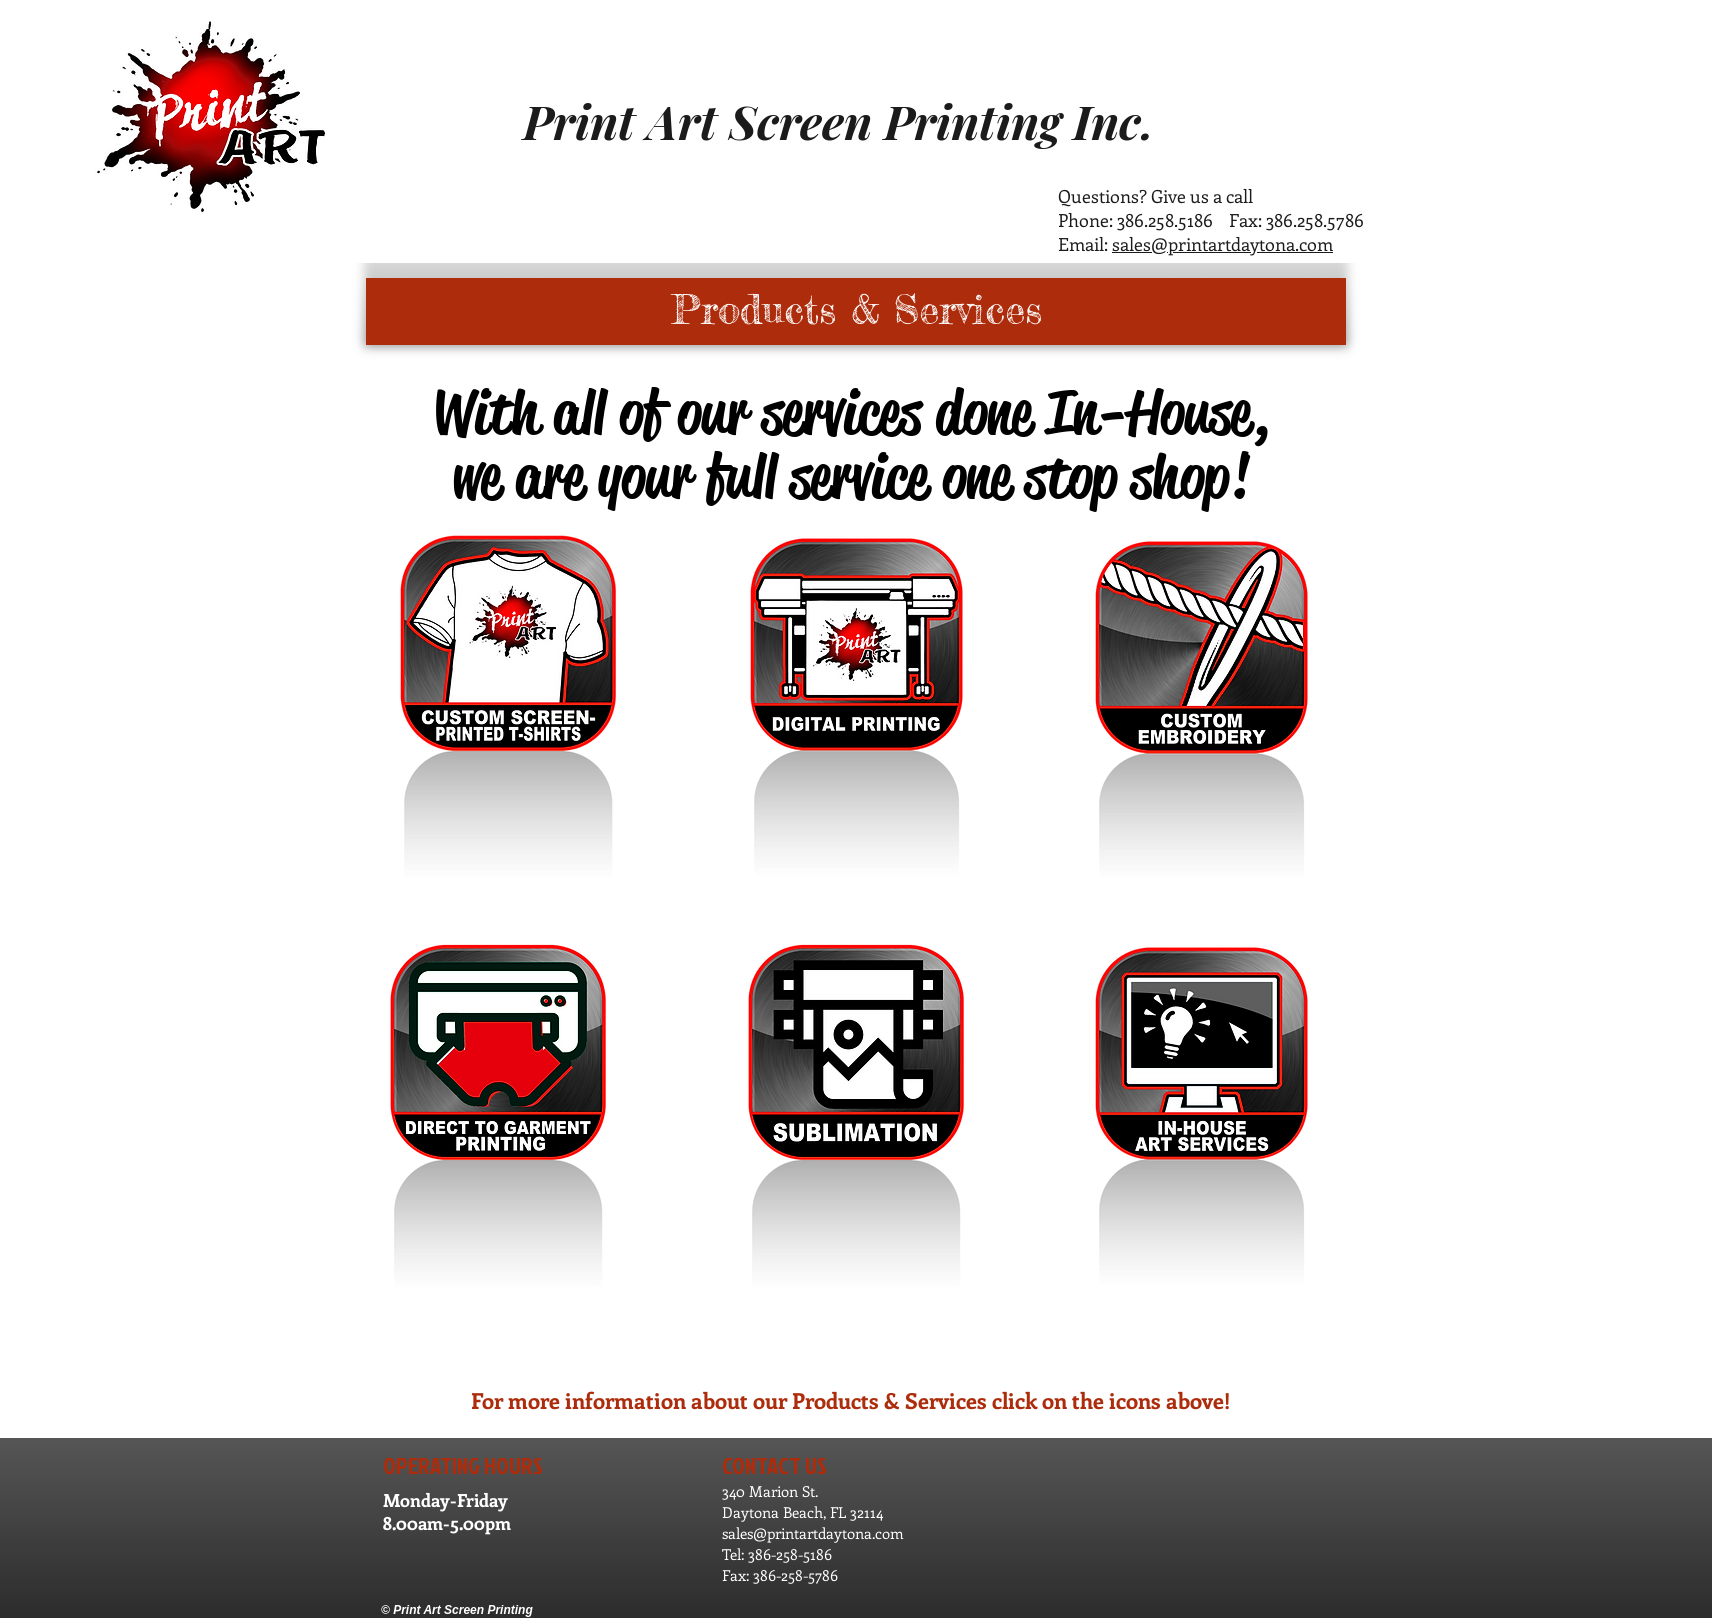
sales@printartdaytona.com (1222, 244)
